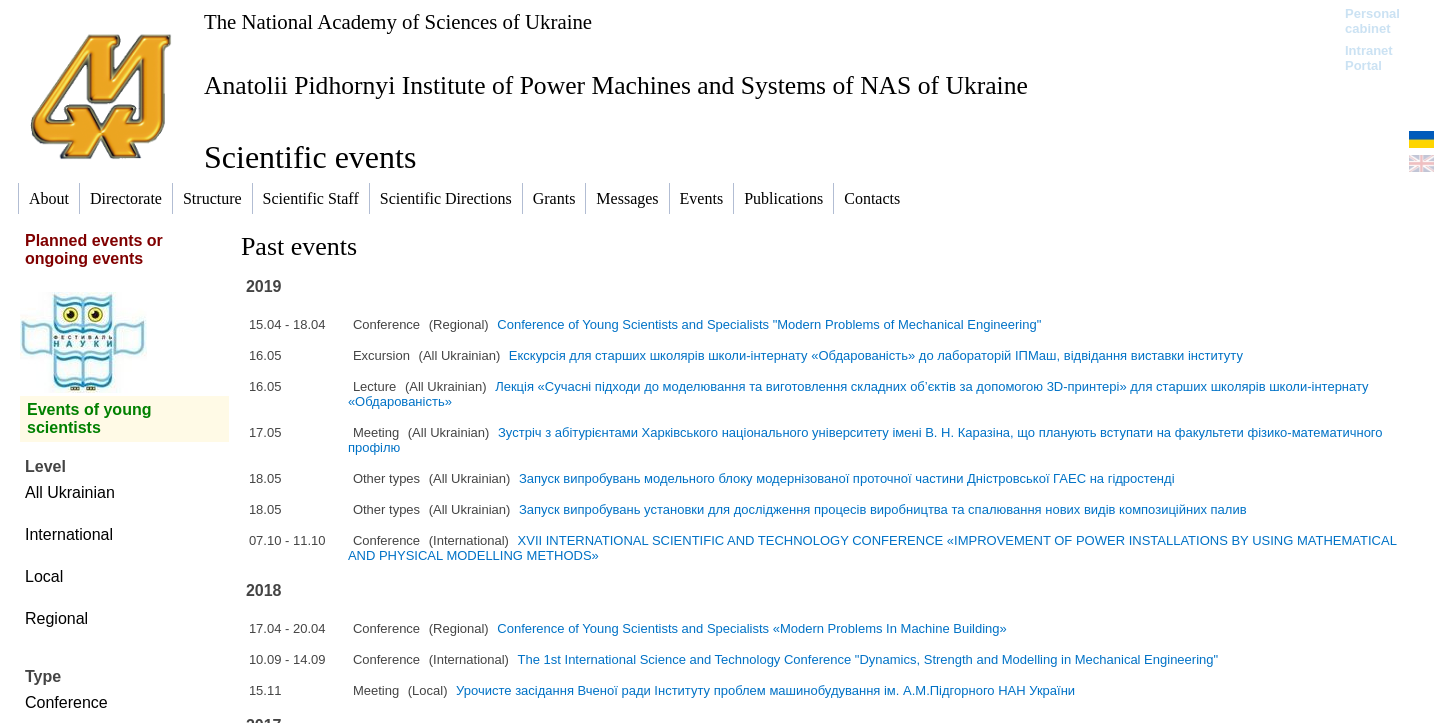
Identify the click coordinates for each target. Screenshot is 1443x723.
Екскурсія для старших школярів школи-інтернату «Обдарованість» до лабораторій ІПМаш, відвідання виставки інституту (876, 355)
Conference (66, 702)
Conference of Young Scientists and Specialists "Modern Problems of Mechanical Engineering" (769, 324)
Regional (56, 618)
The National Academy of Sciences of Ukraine (398, 21)
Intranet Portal (1369, 58)
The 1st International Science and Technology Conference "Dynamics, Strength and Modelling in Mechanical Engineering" (868, 659)
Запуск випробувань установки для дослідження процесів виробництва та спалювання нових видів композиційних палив (883, 509)
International (69, 534)
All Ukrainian (70, 492)
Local (44, 576)
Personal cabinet (1372, 21)
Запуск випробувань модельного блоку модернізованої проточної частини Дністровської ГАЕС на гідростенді (847, 478)
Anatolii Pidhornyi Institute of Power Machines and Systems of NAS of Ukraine (616, 85)
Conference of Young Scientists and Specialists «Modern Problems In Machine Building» (751, 628)
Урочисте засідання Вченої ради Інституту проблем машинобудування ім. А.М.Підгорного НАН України (765, 690)
